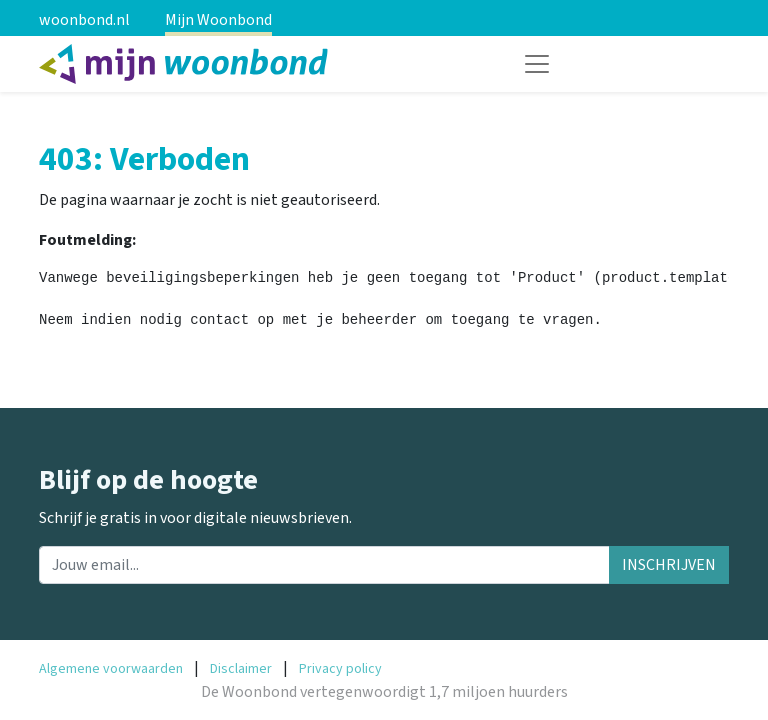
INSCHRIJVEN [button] (669, 565)
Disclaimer (241, 669)
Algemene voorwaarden (111, 669)
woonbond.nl (84, 20)
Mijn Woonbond (218, 20)
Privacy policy (340, 669)
